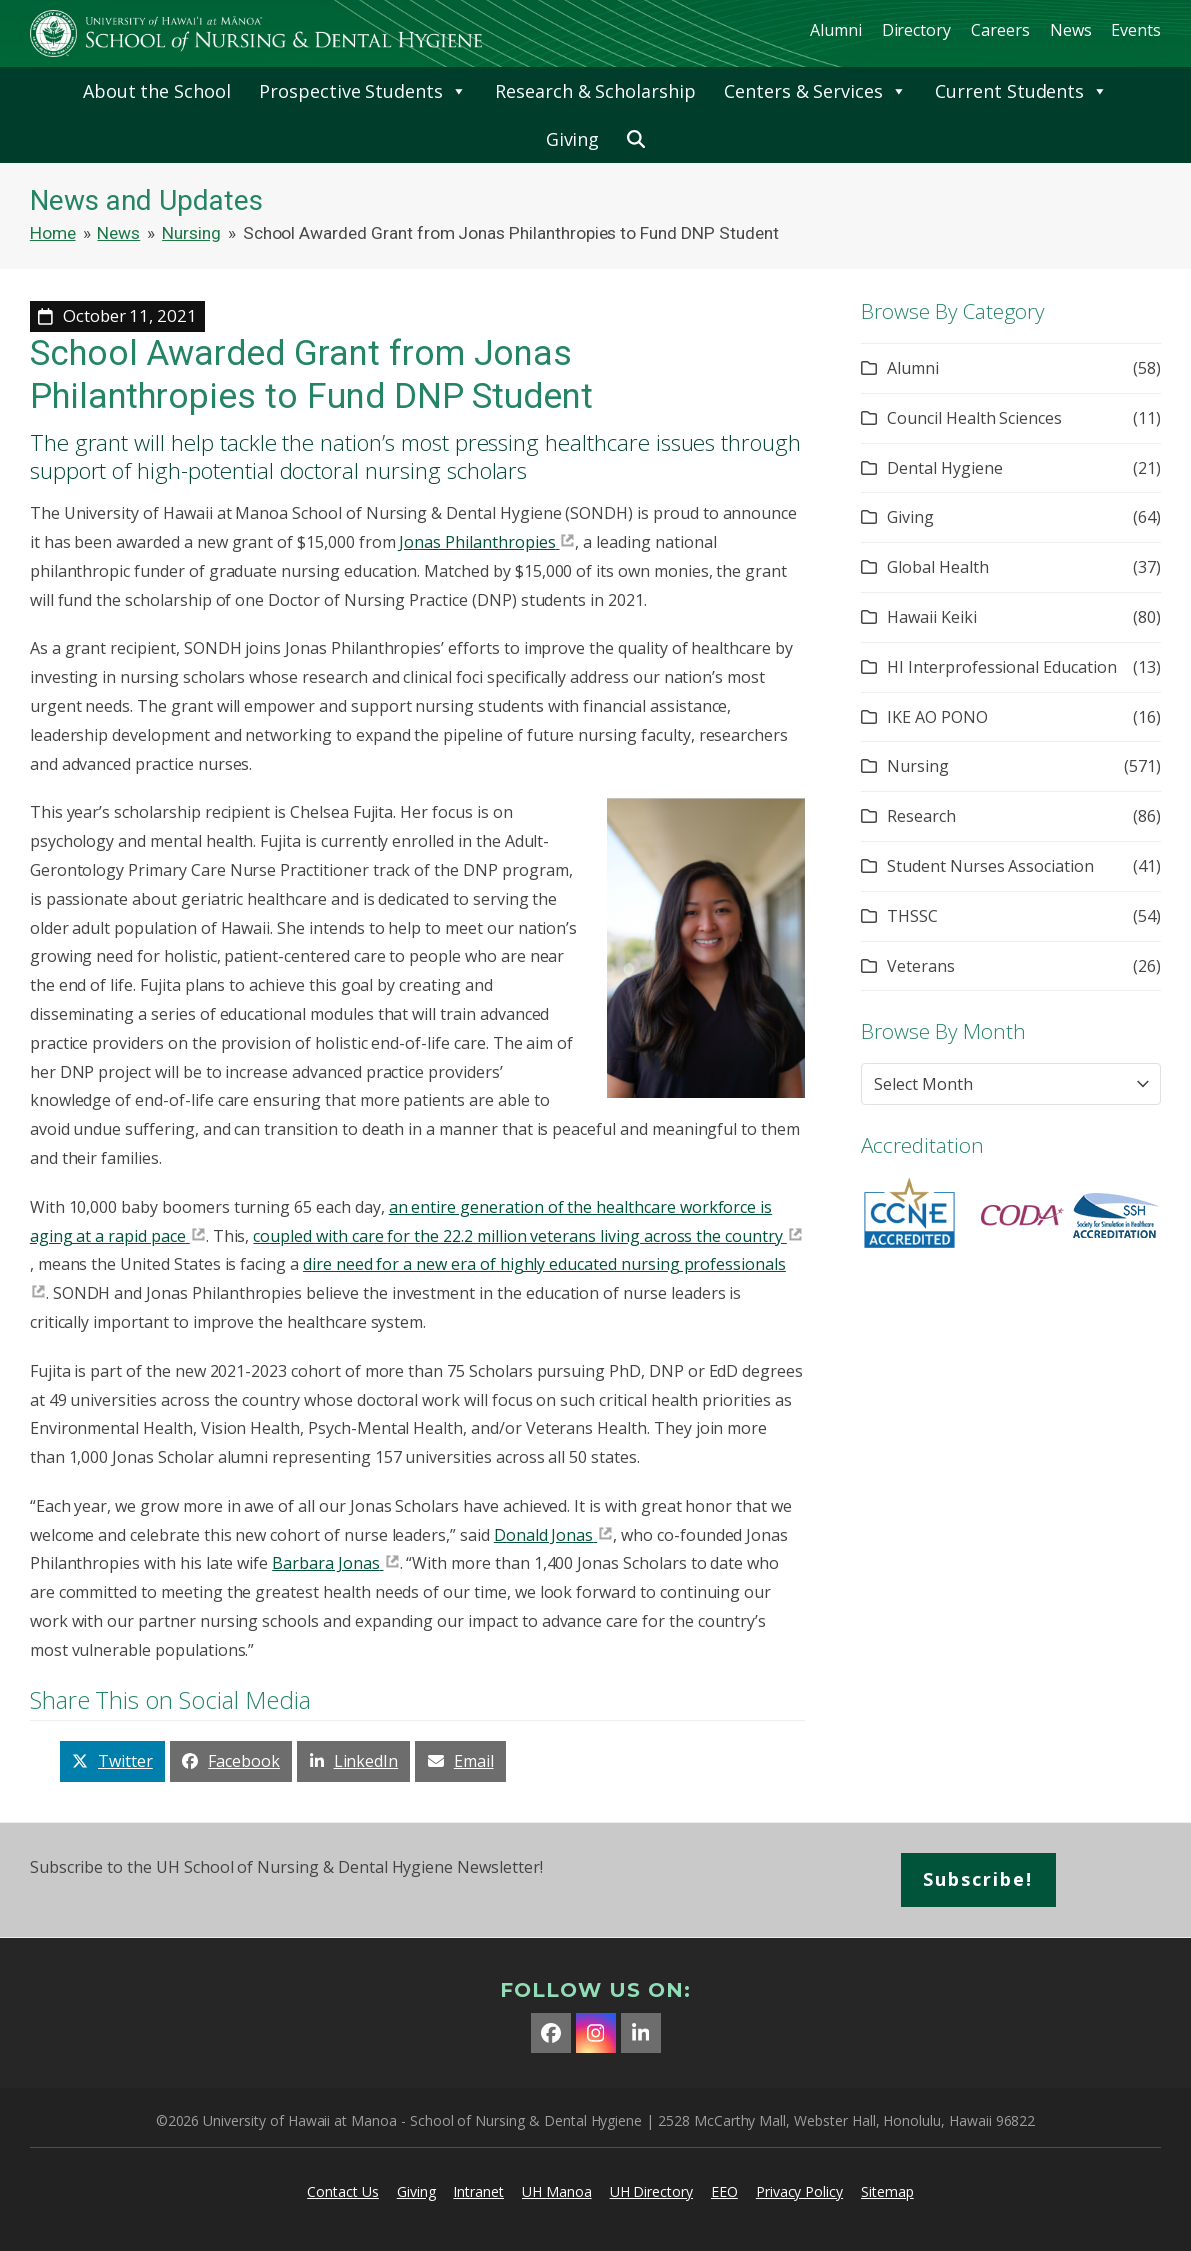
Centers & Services (815, 91)
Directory (917, 30)
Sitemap (887, 2191)
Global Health (937, 567)
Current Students (1021, 91)
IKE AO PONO (937, 717)
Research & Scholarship (595, 91)
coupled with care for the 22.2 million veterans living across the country (518, 1236)
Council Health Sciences (974, 418)
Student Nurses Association (990, 866)
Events (1136, 30)
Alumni (836, 30)
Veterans (921, 966)
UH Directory (651, 2191)
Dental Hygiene (944, 468)
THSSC (912, 916)
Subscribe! (978, 1879)
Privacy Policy (799, 2191)
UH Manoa (557, 2191)
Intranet (478, 2191)
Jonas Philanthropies (477, 542)
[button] (636, 139)
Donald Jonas (543, 1535)
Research (921, 816)
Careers (1000, 30)
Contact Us (343, 2191)
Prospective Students (363, 91)
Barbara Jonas (325, 1563)
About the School (157, 91)
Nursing (918, 766)
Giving (573, 139)
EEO (724, 2191)
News (1071, 30)
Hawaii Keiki (931, 617)
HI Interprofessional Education (1002, 667)
